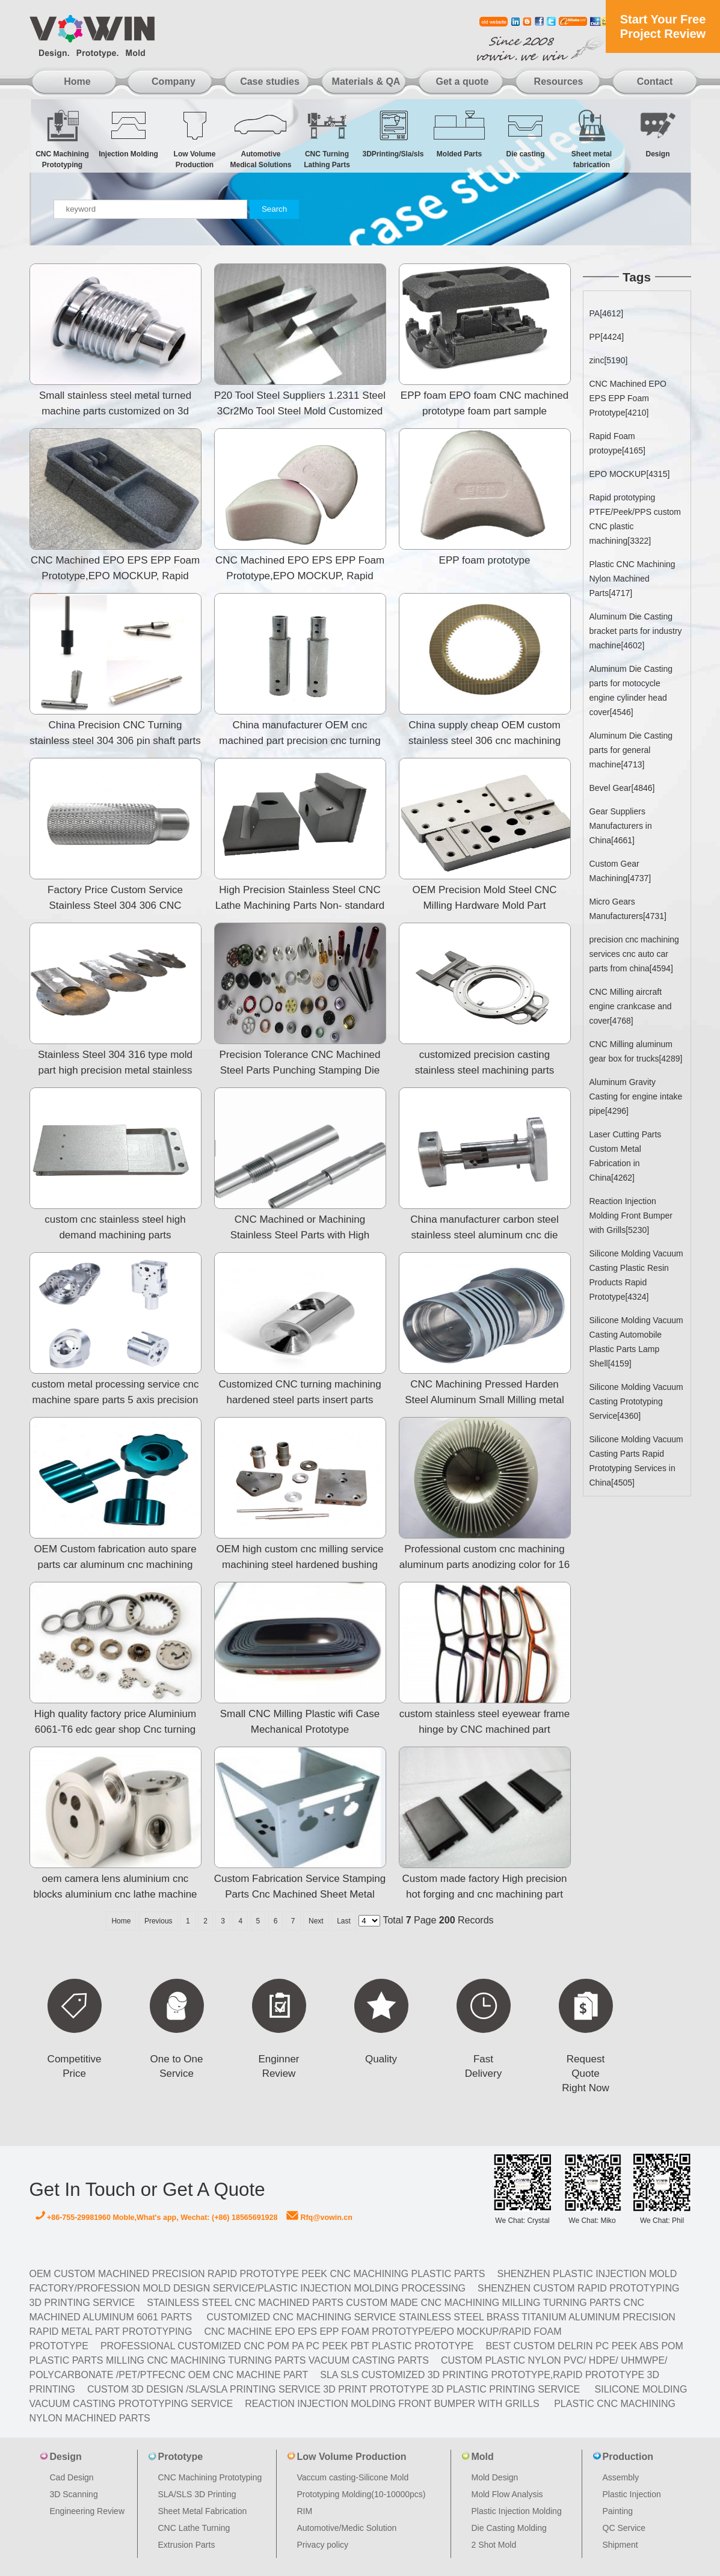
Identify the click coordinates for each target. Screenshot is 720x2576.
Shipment (620, 2545)
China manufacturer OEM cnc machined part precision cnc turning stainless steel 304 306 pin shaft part (300, 740)
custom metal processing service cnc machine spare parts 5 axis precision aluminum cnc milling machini (115, 1400)
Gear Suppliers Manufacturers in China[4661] (620, 826)
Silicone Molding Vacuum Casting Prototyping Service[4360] (636, 1401)
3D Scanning (74, 2494)
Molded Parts (459, 133)
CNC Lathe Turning (194, 2528)
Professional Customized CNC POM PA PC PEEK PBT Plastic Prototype (287, 2346)
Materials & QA (366, 81)
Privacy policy (323, 2545)
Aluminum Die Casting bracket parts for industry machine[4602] (635, 631)
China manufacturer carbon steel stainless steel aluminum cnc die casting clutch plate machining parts (484, 1235)
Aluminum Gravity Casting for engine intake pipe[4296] (636, 1096)
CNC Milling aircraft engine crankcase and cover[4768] (630, 1006)
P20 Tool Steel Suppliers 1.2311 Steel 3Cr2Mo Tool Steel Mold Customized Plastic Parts (300, 411)
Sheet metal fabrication (592, 138)
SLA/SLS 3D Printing (197, 2494)
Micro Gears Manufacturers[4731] (627, 909)
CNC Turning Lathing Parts (327, 138)
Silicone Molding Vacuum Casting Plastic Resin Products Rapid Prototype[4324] (636, 1275)
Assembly (621, 2477)
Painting (618, 2511)
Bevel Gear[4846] (622, 788)
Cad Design (72, 2477)
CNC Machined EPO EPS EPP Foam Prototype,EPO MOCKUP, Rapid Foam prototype (115, 576)
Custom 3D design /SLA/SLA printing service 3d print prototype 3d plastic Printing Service (333, 2389)
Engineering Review (87, 2511)
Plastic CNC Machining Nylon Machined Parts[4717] (632, 578)
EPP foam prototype (485, 560)
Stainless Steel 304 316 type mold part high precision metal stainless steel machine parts (115, 1070)
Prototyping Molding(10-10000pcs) (361, 2494)
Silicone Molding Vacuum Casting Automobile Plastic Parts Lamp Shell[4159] (636, 1341)
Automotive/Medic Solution (347, 2528)
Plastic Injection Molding (517, 2511)
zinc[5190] (608, 360)
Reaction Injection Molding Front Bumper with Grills (392, 2404)
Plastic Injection (632, 2494)
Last (344, 1921)
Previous (158, 1921)
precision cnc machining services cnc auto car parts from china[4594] (634, 954)
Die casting (526, 133)
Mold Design (495, 2477)
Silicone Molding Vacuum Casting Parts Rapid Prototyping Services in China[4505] (636, 1460)
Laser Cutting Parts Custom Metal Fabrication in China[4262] (625, 1156)
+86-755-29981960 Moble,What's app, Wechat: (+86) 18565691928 (156, 2217)
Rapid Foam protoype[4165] (617, 443)
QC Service (624, 2528)
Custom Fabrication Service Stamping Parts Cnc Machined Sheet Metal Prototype (300, 1894)
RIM (305, 2511)
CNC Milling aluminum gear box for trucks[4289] (636, 1051)
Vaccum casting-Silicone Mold (353, 2477)
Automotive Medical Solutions (261, 138)
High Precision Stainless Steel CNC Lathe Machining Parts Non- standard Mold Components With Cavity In (300, 905)
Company (173, 81)
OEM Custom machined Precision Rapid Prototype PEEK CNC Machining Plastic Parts (257, 2274)
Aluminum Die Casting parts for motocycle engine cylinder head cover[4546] (631, 690)
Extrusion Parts (186, 2545)
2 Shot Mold (494, 2545)
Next (316, 1921)
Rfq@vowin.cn (319, 2217)
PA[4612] (606, 313)
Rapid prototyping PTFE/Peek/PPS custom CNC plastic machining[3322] (635, 519)
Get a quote (461, 81)
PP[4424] (606, 337)
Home (77, 81)
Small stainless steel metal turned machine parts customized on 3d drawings (115, 411)
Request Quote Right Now (585, 2073)
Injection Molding (129, 133)
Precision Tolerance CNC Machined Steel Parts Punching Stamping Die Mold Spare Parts (299, 1070)
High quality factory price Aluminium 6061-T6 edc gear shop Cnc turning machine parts (115, 1729)
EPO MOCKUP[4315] (629, 474)
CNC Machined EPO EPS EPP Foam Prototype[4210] (627, 398)
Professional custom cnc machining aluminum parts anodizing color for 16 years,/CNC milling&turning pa (484, 1564)
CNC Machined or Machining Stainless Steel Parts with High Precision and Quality (300, 1235)
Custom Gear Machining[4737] (620, 871)
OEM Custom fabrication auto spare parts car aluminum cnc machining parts (115, 1564)
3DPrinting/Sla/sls (393, 133)
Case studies (270, 81)
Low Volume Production (195, 138)
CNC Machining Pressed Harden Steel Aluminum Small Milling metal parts (484, 1400)
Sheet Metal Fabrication (202, 2511)
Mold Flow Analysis (507, 2494)
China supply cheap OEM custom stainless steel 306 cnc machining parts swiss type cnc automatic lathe (484, 740)
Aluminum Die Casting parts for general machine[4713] (631, 750)
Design (658, 133)
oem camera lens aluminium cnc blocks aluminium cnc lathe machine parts (115, 1894)
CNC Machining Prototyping (62, 138)
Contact (655, 81)
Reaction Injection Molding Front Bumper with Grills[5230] (631, 1215)
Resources (558, 81)
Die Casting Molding (509, 2528)
